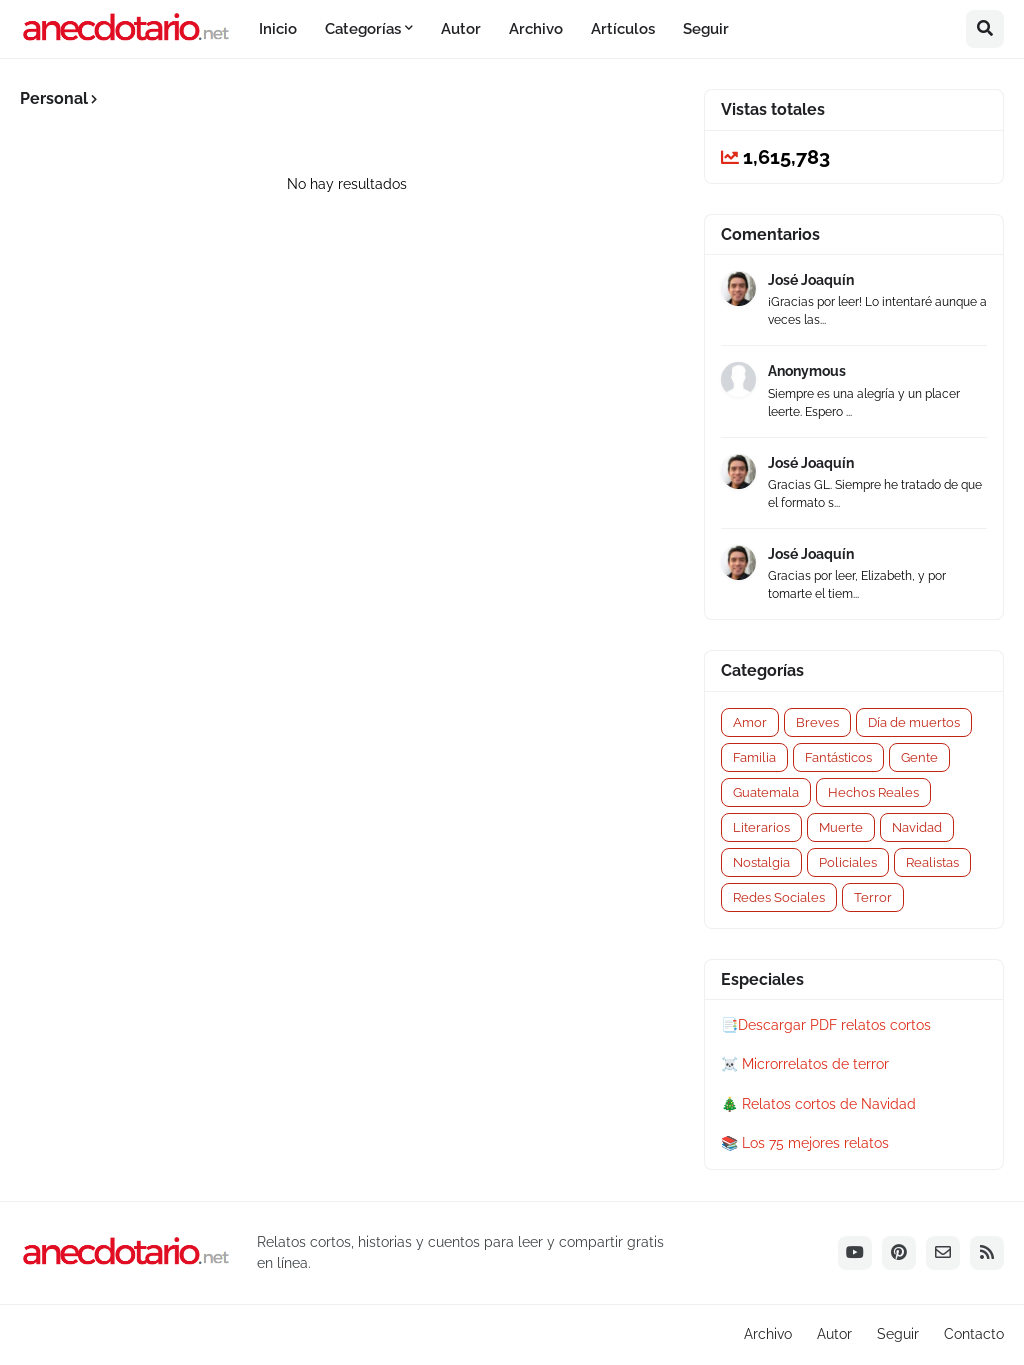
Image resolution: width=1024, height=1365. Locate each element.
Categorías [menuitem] (363, 29)
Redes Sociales (779, 897)
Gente (919, 757)
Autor (834, 1334)
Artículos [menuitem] (623, 29)
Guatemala (766, 792)
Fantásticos (838, 757)
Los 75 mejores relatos (815, 1143)
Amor (750, 722)
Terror (873, 897)
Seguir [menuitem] (706, 29)
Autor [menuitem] (461, 29)
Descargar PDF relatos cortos (834, 1025)
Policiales (848, 862)
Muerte (841, 827)
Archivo (768, 1334)
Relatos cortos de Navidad (829, 1104)
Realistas (932, 862)
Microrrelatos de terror (815, 1064)
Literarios (761, 827)
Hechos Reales (873, 792)
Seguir (898, 1334)
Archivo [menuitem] (536, 29)
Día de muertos (914, 722)
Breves (817, 722)
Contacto (974, 1334)
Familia (754, 757)
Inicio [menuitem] (278, 29)
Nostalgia (761, 862)
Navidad (917, 827)
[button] (985, 29)
